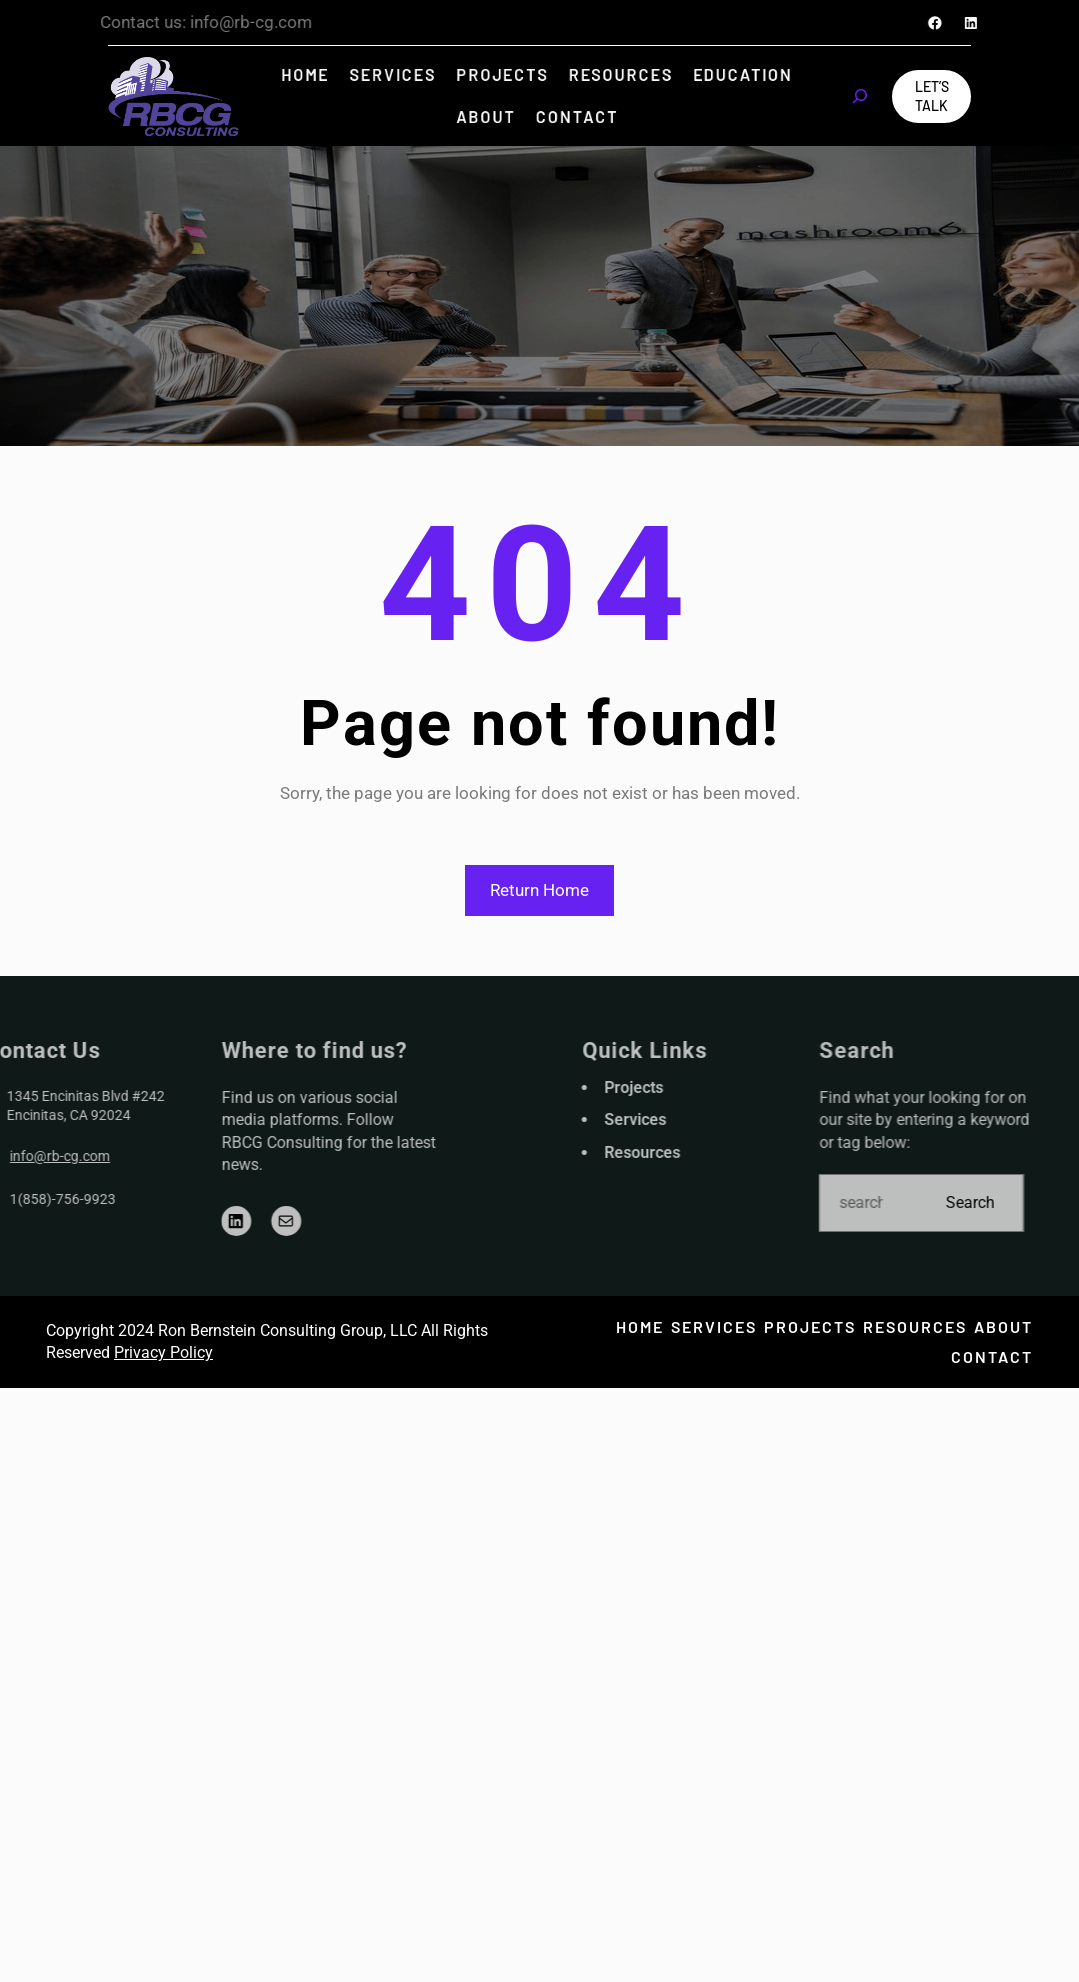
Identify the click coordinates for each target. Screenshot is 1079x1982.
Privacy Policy (163, 1352)
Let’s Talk (932, 96)
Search (1018, 1202)
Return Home (539, 890)
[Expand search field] (860, 96)
